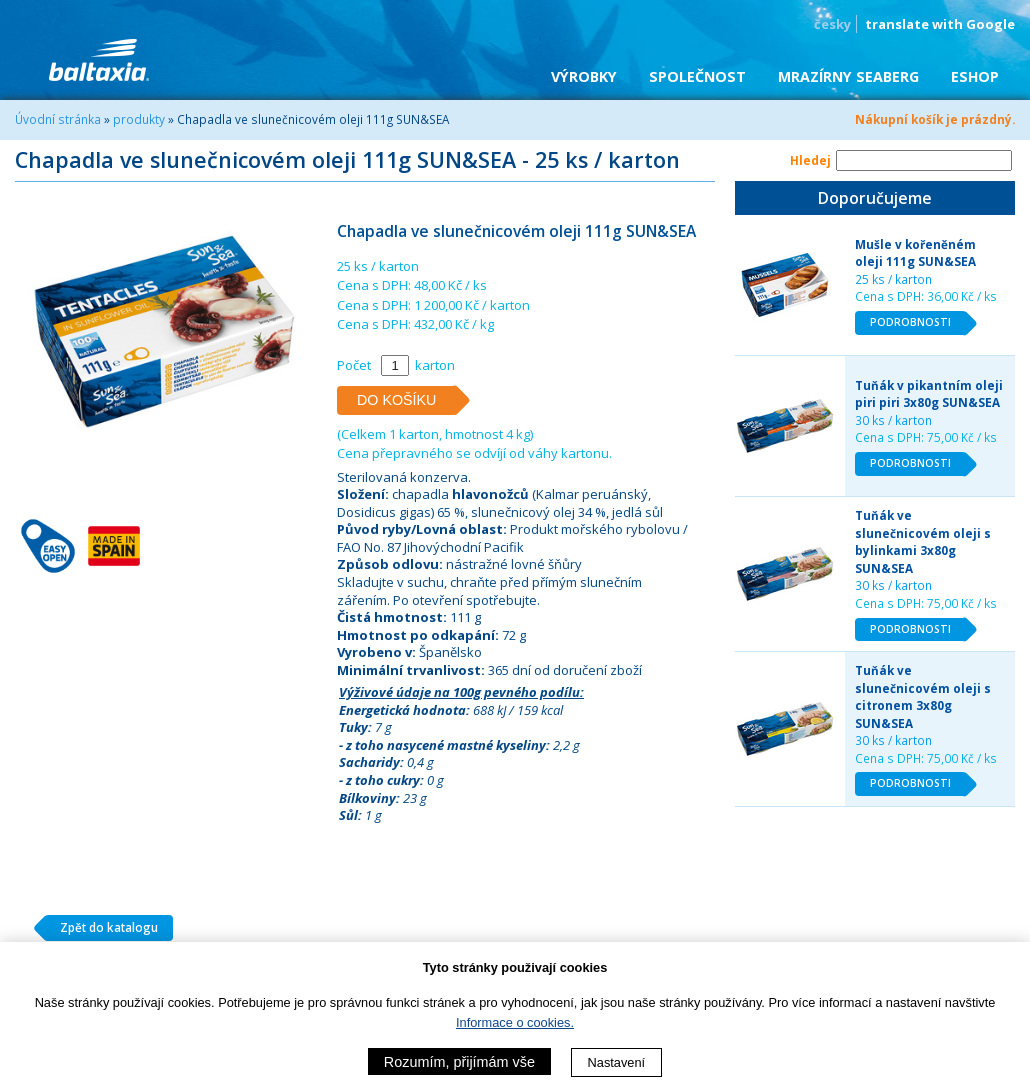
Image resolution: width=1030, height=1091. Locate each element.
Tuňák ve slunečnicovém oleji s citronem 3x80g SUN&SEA (923, 696)
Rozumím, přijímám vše (459, 1062)
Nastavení (617, 1062)
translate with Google (940, 24)
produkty (139, 119)
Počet (354, 365)
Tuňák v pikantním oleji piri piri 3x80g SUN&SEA (929, 394)
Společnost (697, 76)
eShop (975, 76)
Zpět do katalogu (101, 928)
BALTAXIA (99, 60)
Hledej (810, 160)
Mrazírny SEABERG (848, 76)
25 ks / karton (893, 279)
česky (832, 24)
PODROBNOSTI (918, 323)
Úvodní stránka (58, 119)
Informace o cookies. (515, 1022)
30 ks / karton (893, 420)
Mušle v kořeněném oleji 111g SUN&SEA (915, 253)
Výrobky (584, 76)
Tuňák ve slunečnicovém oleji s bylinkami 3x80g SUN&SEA (923, 541)
